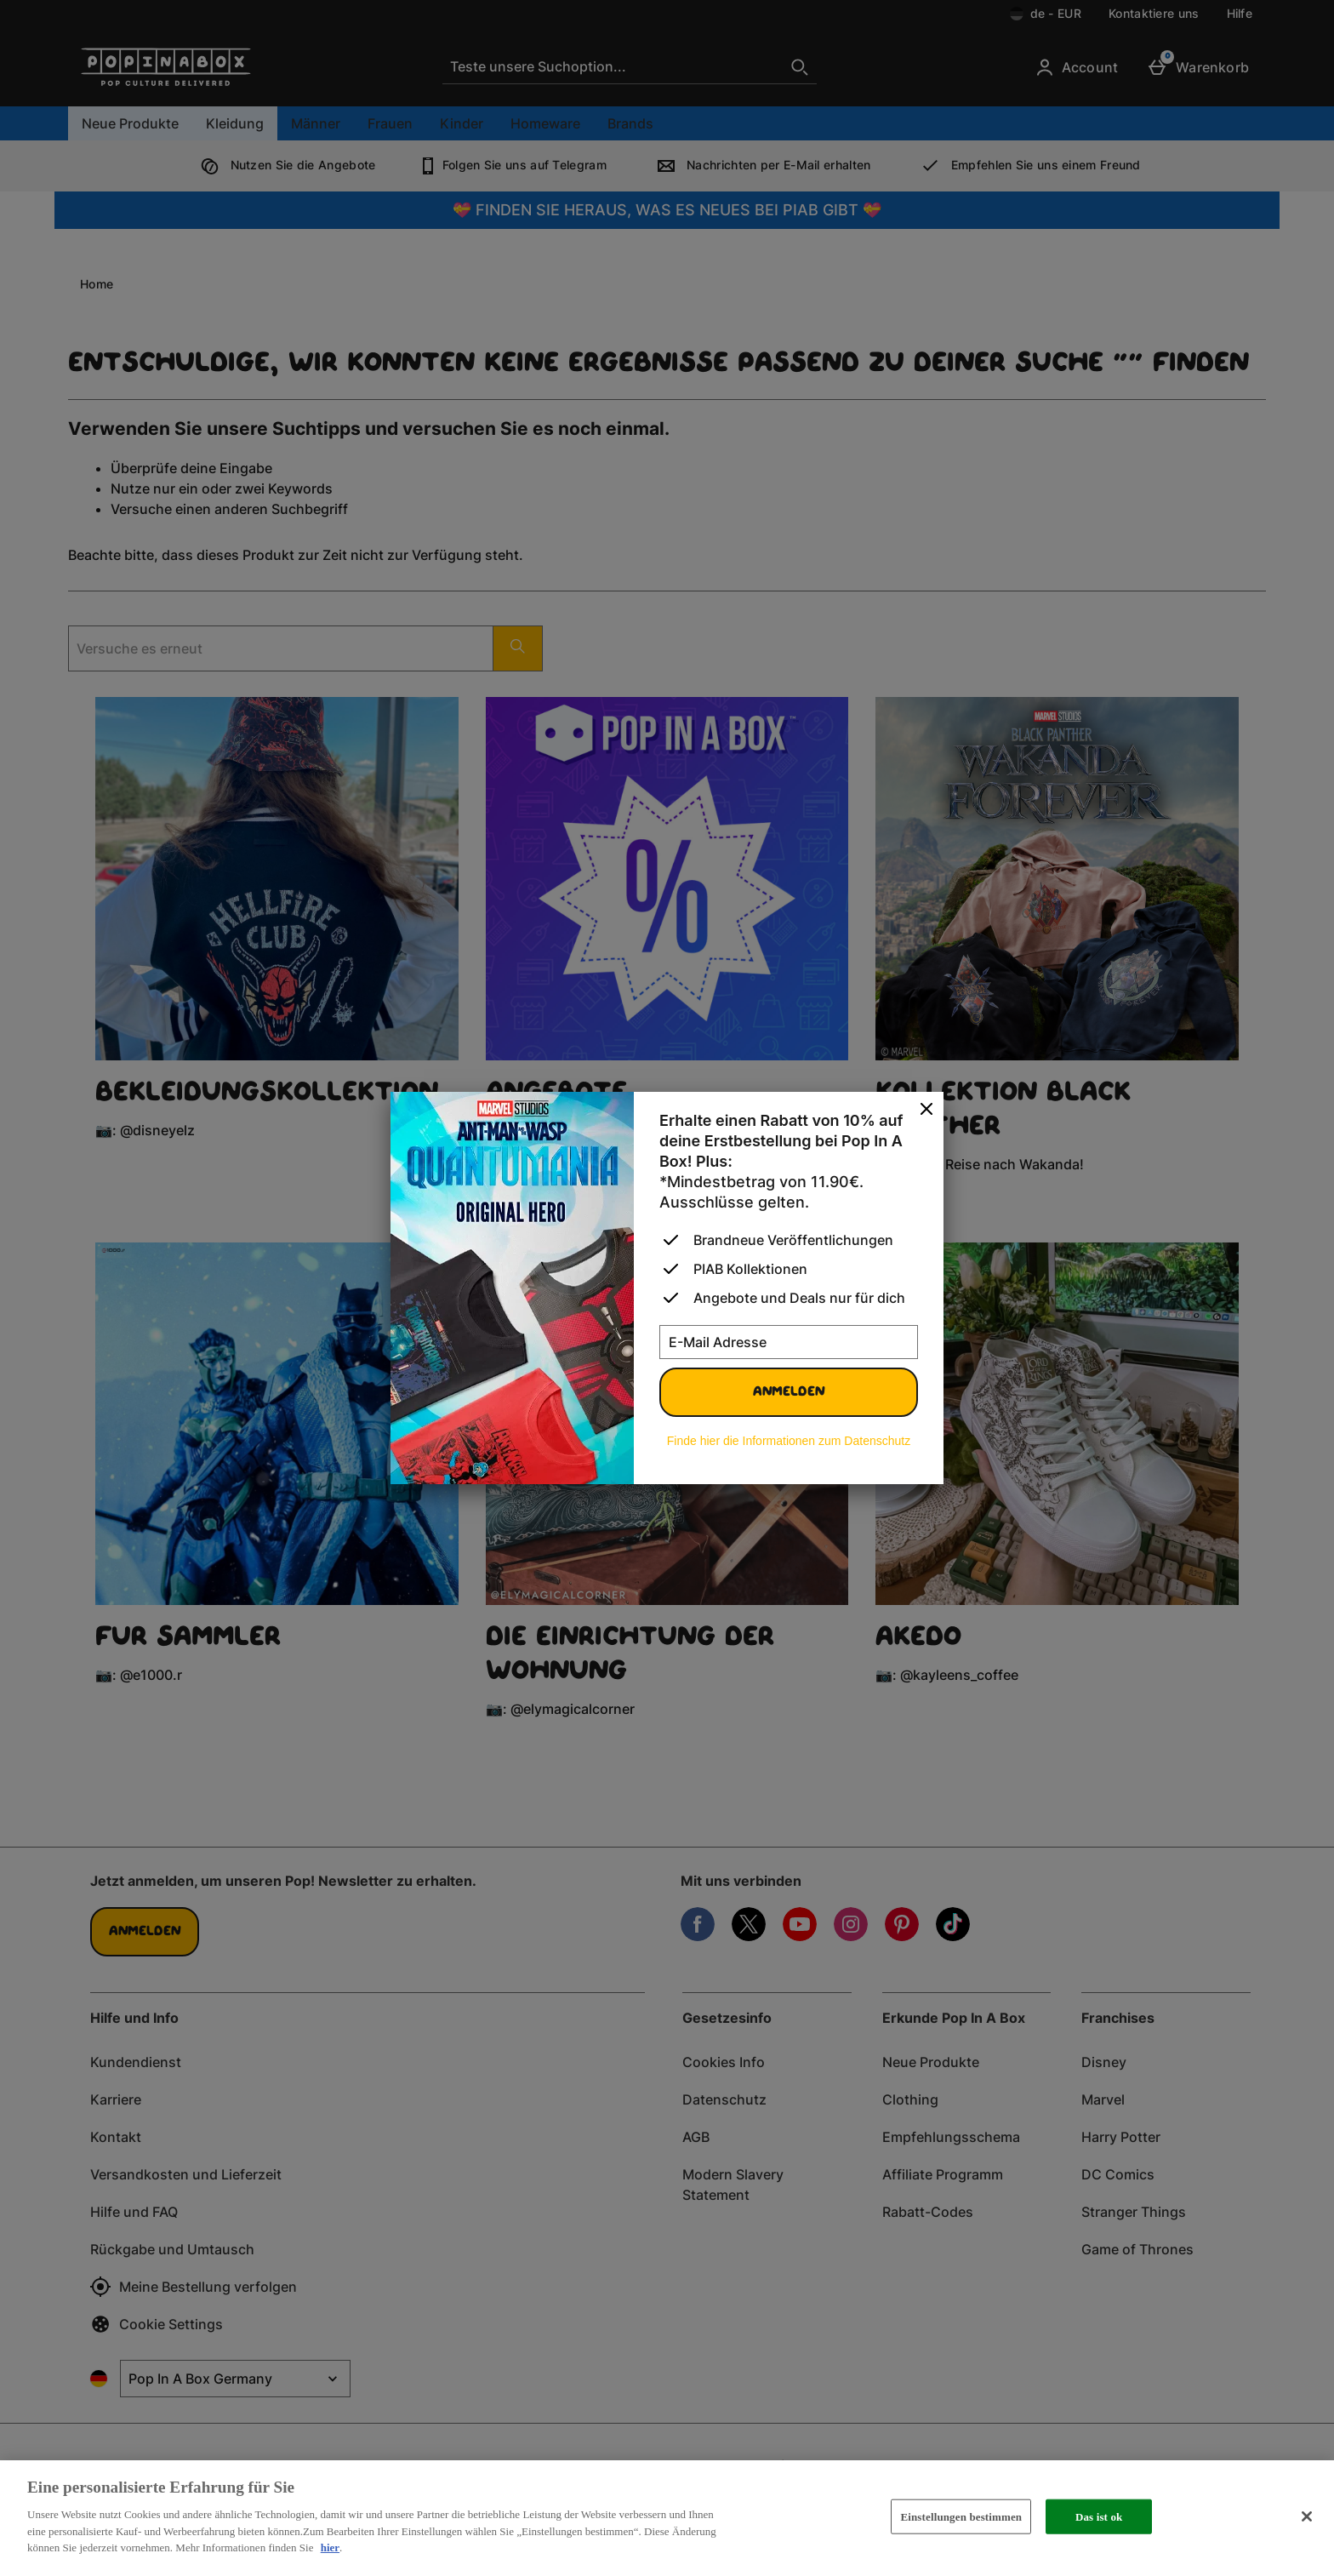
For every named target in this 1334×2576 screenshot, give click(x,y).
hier (330, 2547)
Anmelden (788, 1392)
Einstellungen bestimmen (961, 2516)
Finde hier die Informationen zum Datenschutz (788, 1441)
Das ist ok (1098, 2516)
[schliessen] (926, 1110)
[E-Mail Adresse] (788, 1342)
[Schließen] (1306, 2516)
